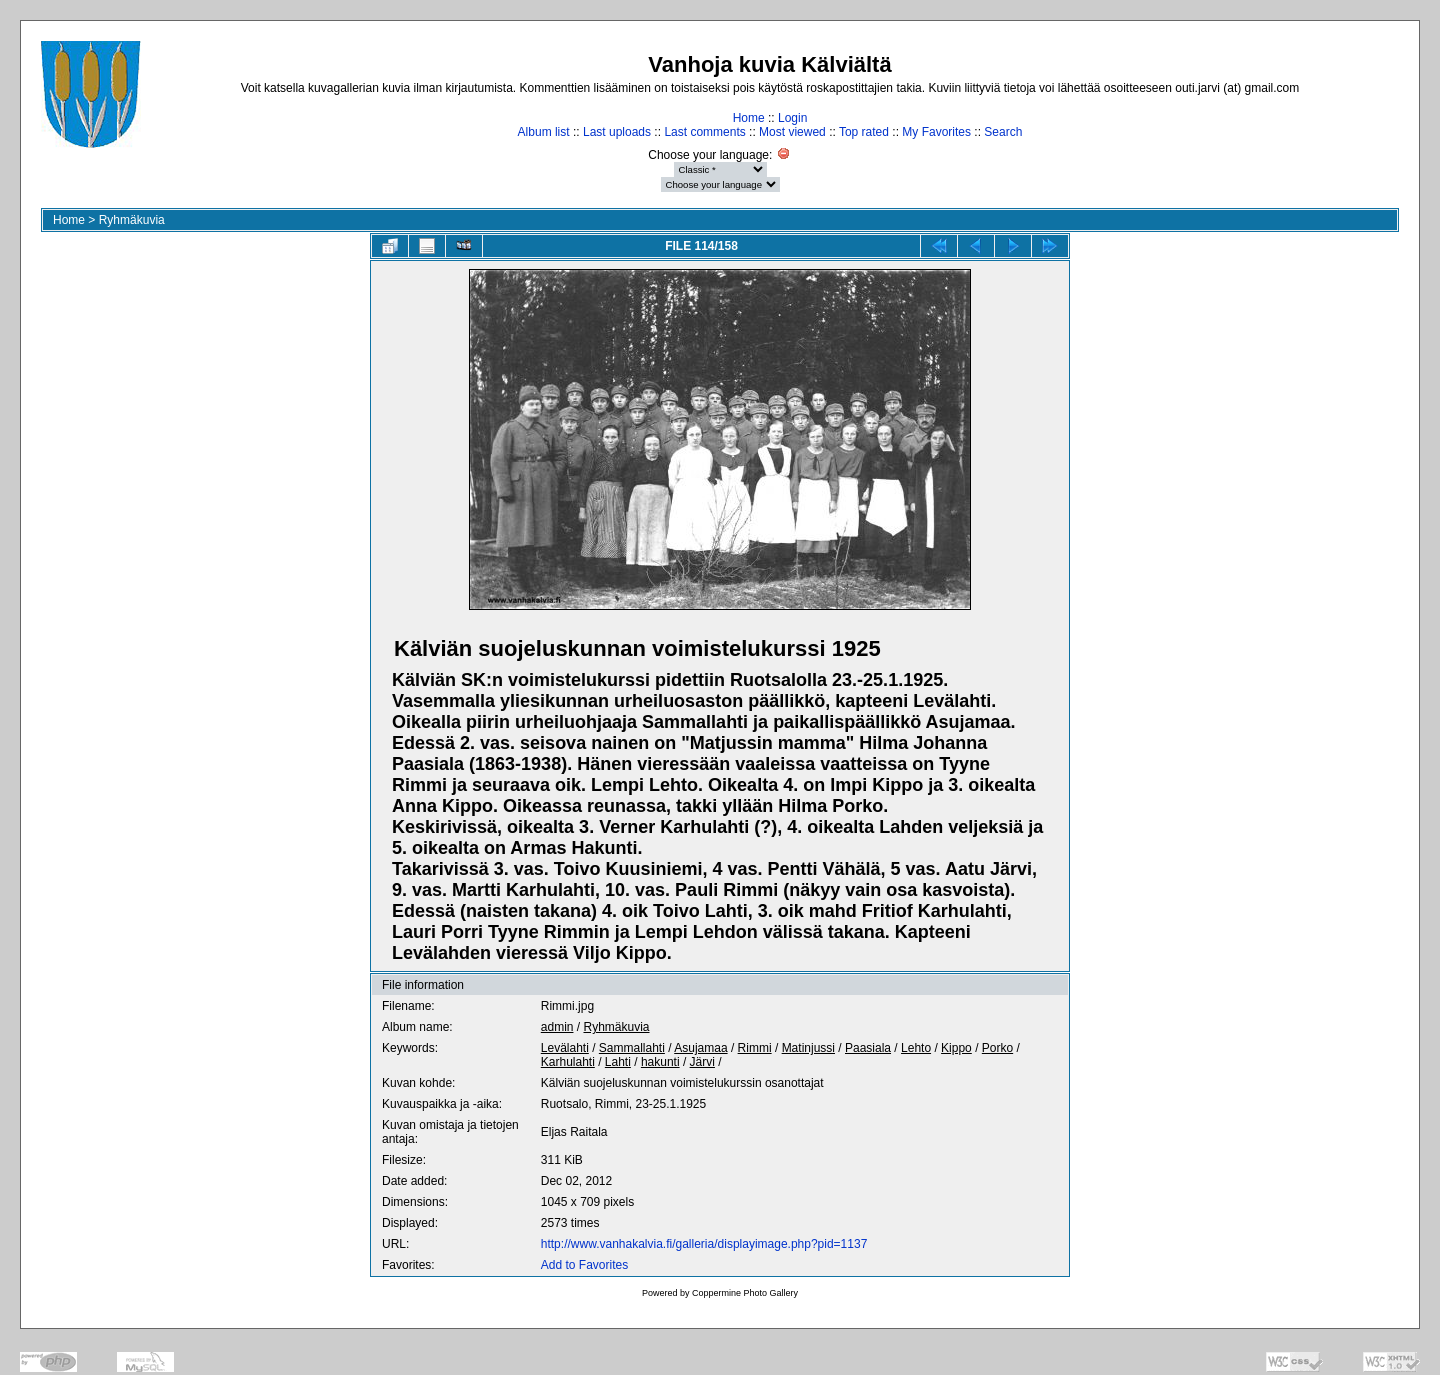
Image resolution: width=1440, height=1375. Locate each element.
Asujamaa (700, 1048)
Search (1003, 132)
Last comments (704, 132)
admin (557, 1027)
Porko (997, 1048)
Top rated (864, 132)
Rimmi (755, 1048)
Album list (544, 132)
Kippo (956, 1048)
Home (749, 118)
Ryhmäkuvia (132, 220)
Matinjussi (808, 1048)
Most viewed (792, 132)
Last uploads (617, 132)
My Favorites (936, 132)
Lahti (618, 1062)
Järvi (702, 1062)
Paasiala (868, 1048)
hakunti (660, 1062)
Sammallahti (632, 1048)
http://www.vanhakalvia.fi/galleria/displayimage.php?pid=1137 (704, 1244)
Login (792, 118)
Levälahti (565, 1048)
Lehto (916, 1048)
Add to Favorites (584, 1265)
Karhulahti (568, 1062)
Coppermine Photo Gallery (745, 1293)
